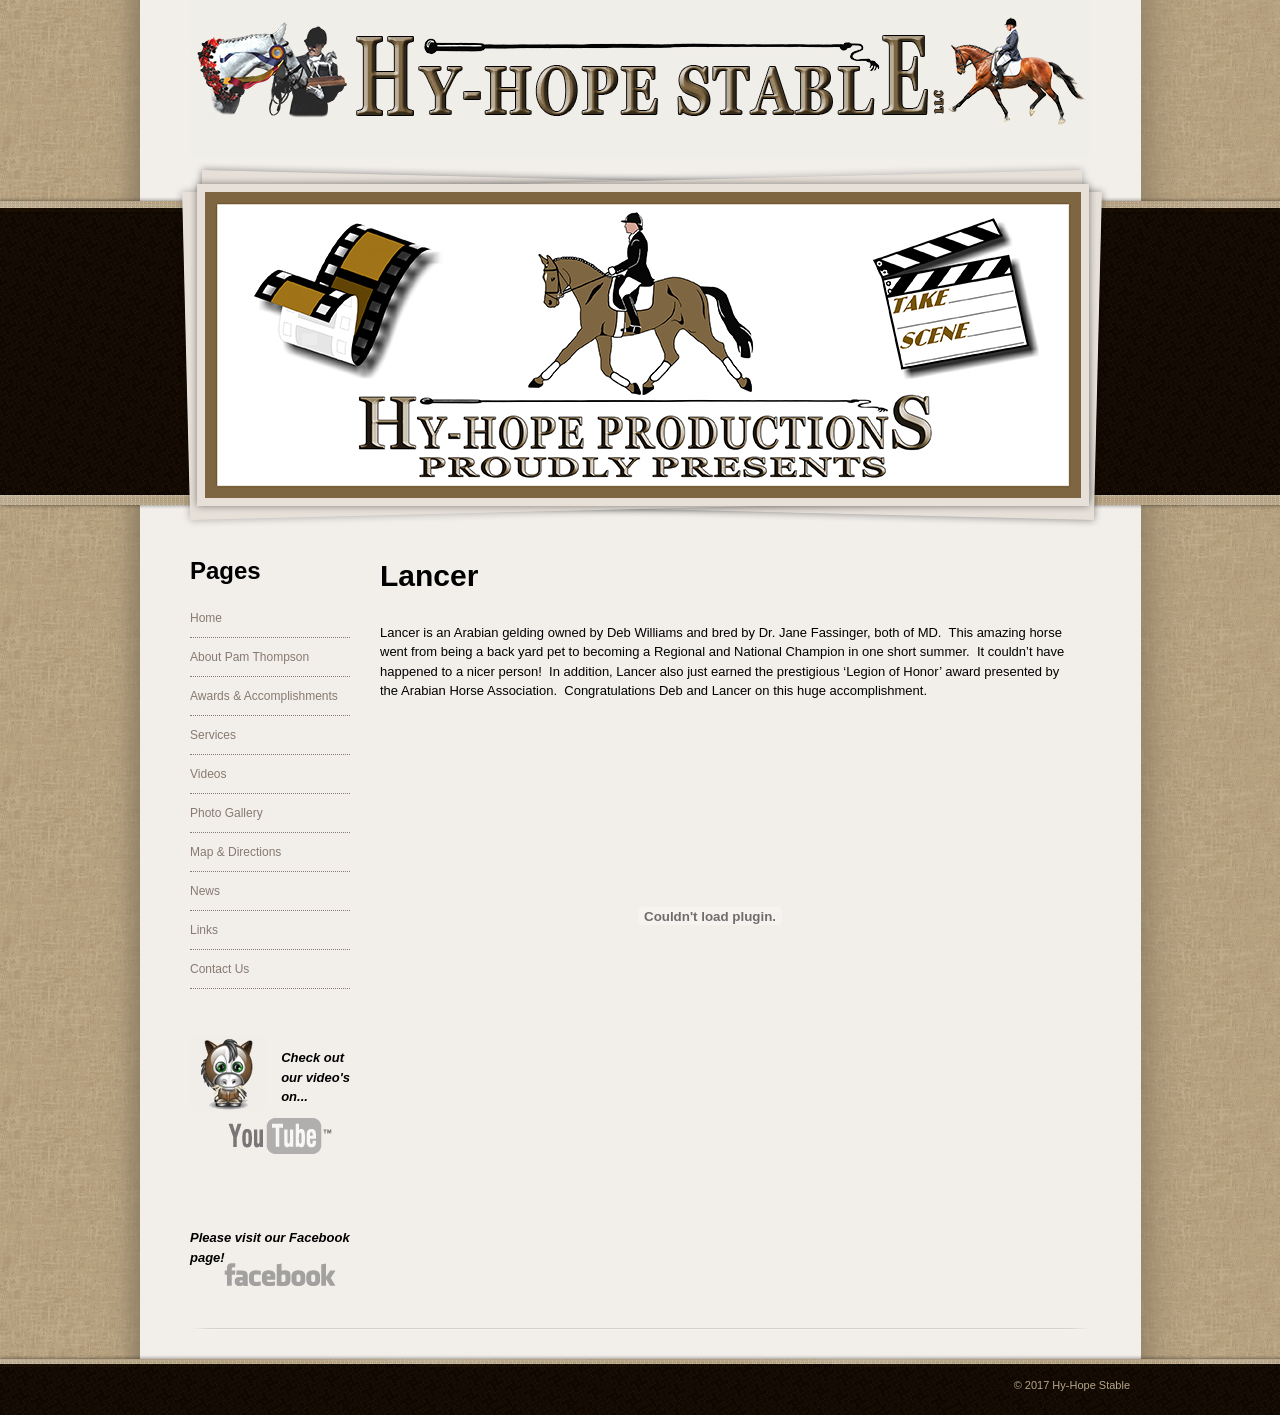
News (205, 891)
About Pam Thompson (249, 657)
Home (206, 618)
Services (213, 735)
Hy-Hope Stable (1091, 1385)
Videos (208, 774)
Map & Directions (235, 852)
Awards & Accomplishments (264, 696)
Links (204, 930)
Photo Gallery (226, 813)
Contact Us (219, 969)
